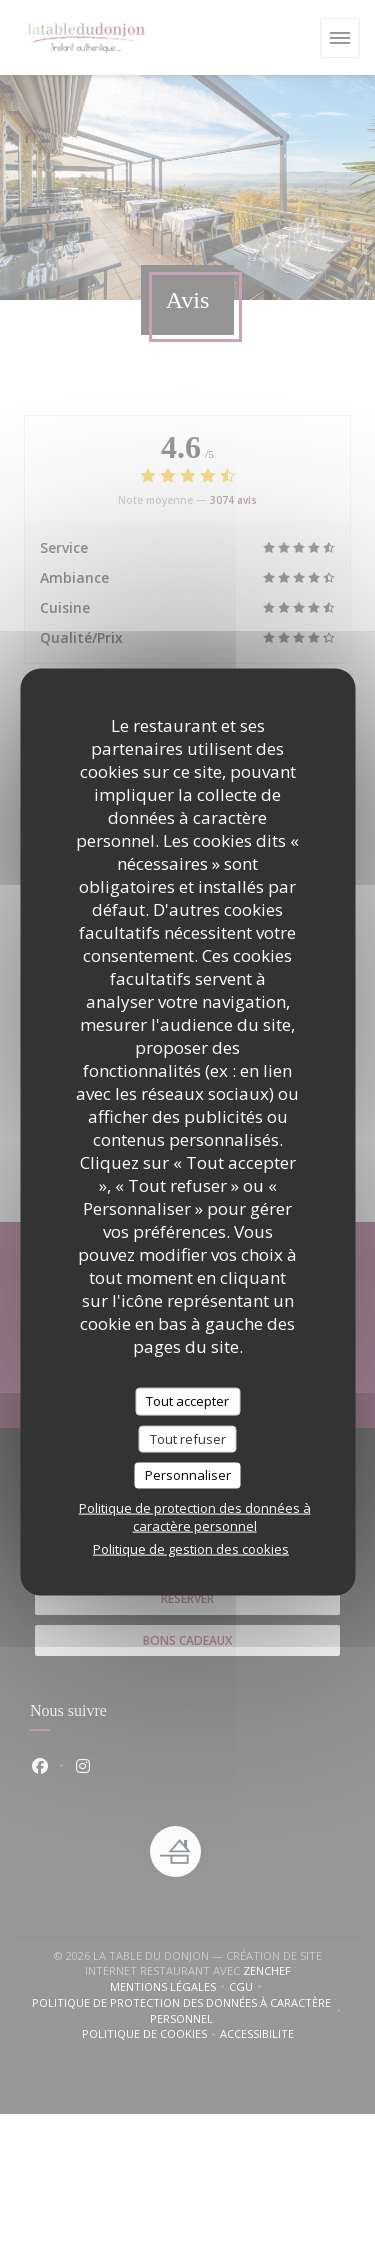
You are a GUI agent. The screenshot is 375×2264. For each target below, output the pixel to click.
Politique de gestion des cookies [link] (191, 1548)
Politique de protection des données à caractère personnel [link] (195, 1516)
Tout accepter (187, 1401)
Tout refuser (188, 1438)
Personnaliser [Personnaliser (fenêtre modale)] (188, 1475)
